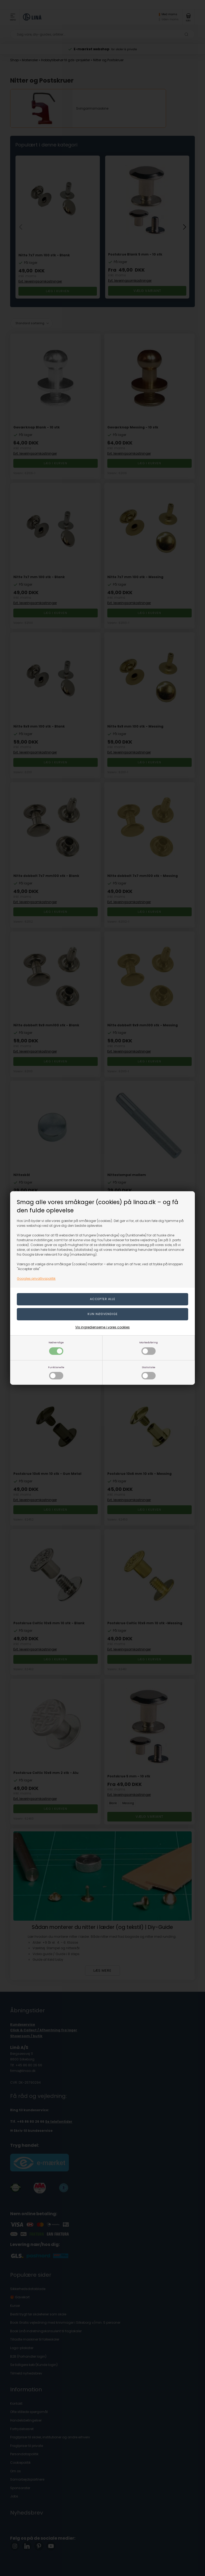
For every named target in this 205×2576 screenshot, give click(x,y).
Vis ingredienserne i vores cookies (102, 1327)
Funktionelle (56, 1373)
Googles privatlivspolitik (36, 1278)
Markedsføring (148, 1348)
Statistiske (148, 1373)
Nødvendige (56, 1348)
